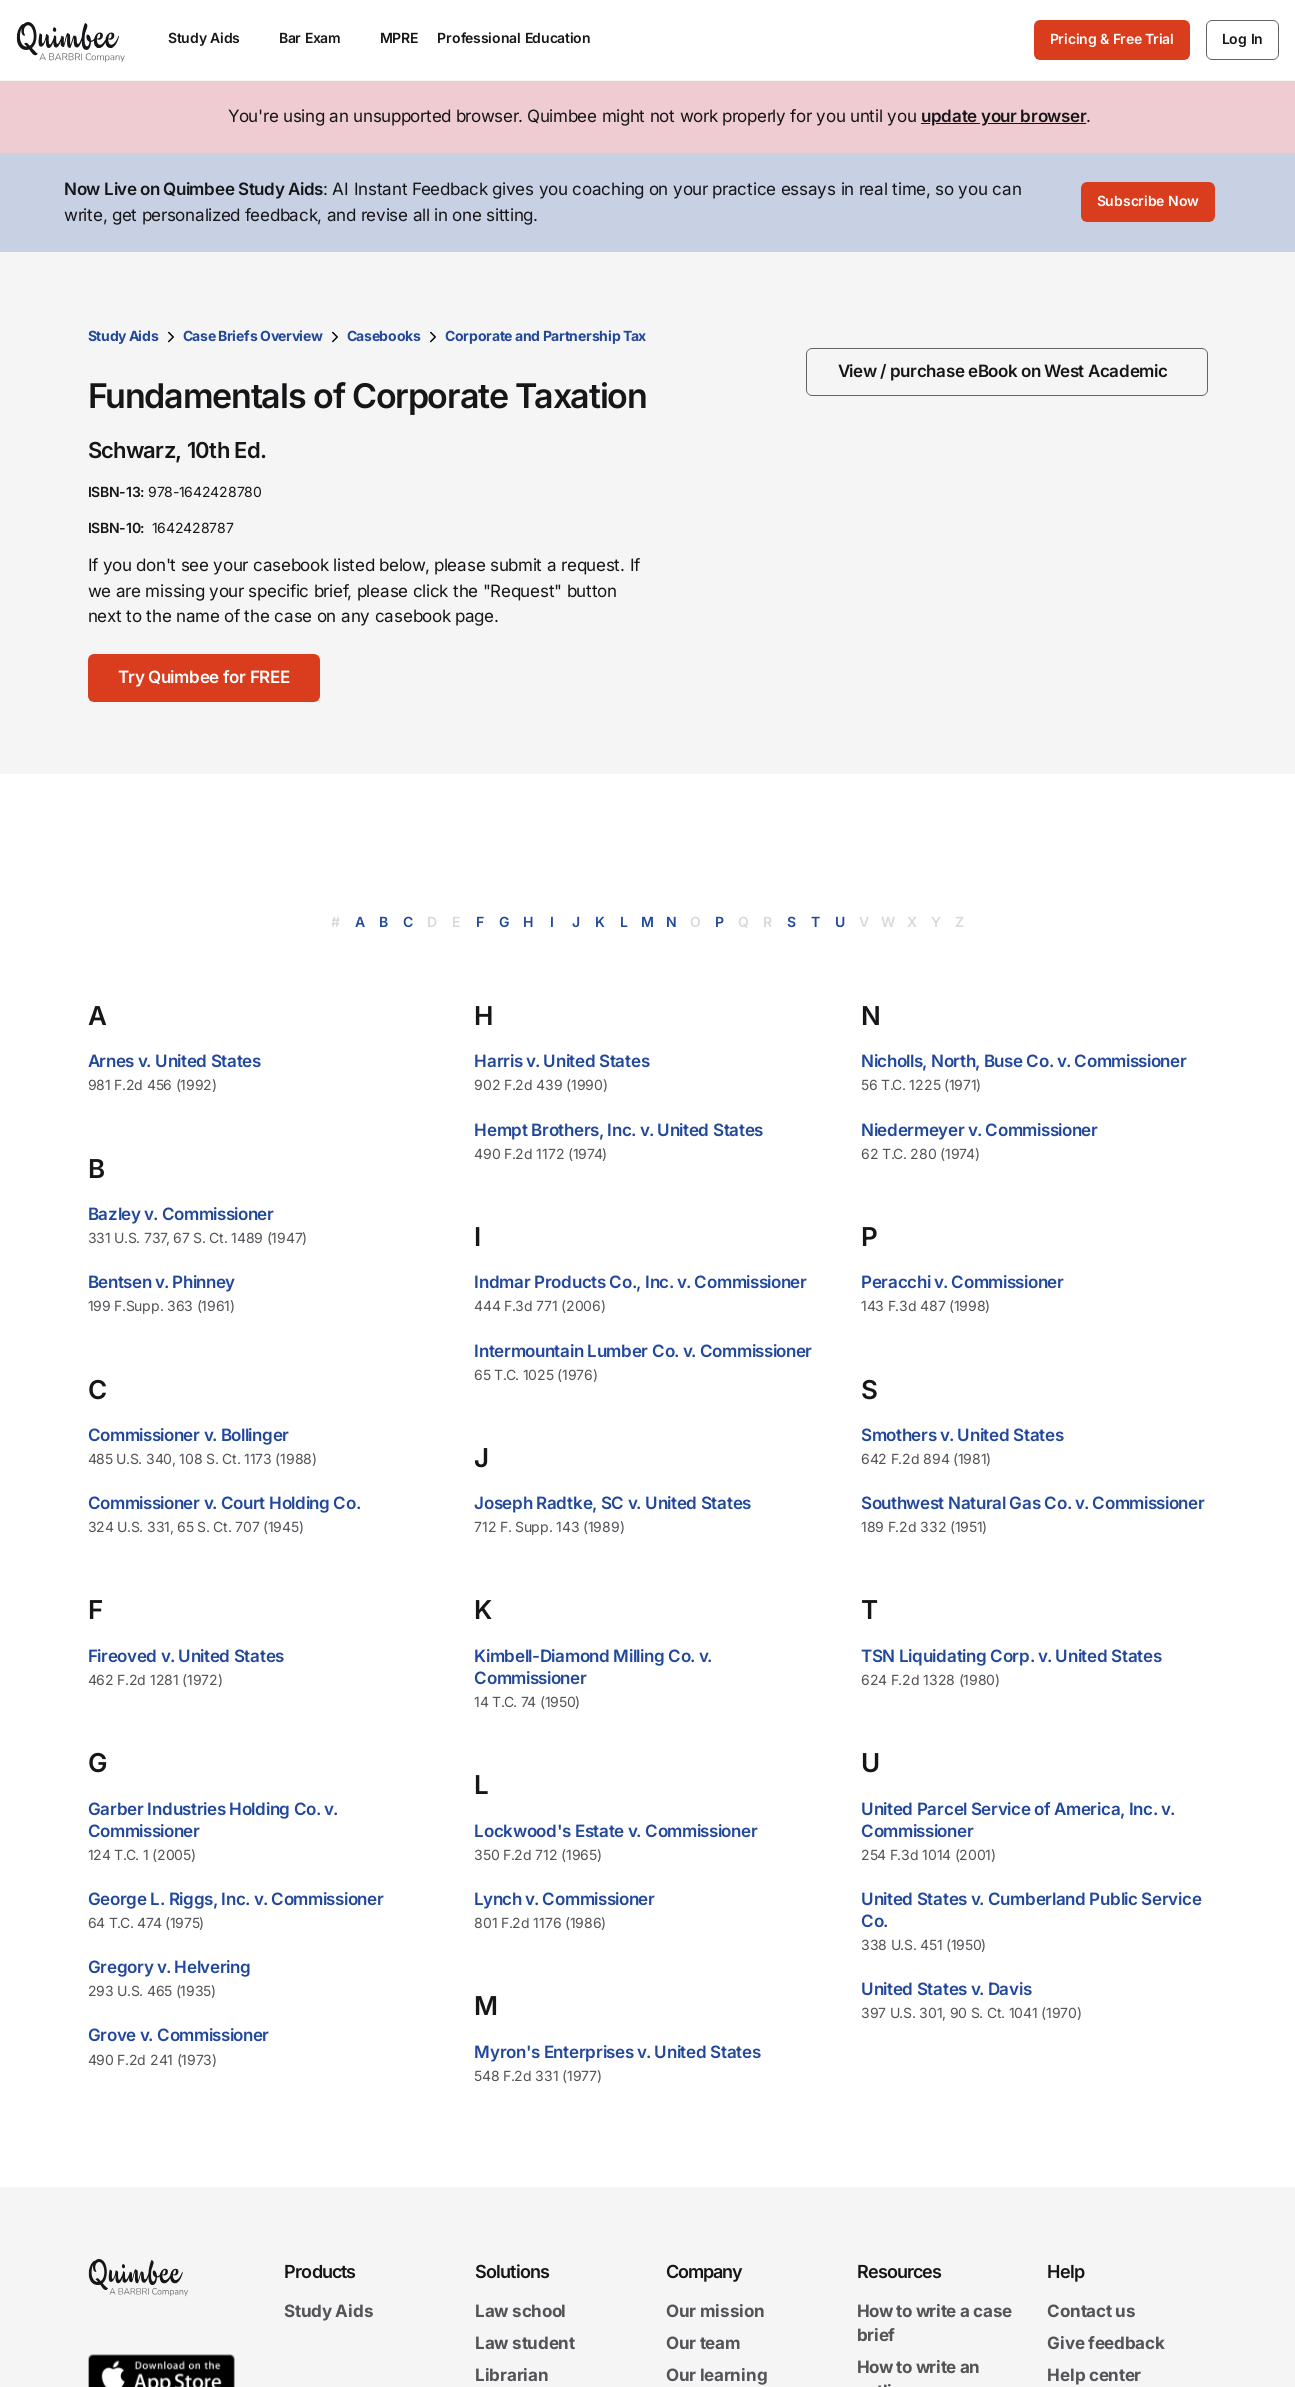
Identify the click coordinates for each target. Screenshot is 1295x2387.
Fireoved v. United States (186, 1656)
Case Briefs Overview (253, 335)
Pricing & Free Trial (1112, 38)
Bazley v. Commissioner (181, 1214)
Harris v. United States (561, 1061)
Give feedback (1105, 2343)
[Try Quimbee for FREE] (205, 678)
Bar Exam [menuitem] (319, 37)
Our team (703, 2343)
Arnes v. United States (174, 1061)
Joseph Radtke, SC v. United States (612, 1503)
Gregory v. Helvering (169, 1967)
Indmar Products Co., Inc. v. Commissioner (640, 1282)
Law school (520, 2311)
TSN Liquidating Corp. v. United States (1011, 1656)
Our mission (715, 2311)
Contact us (1091, 2311)
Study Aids (123, 335)
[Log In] (1242, 40)
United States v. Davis (946, 1989)
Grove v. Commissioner (179, 2035)
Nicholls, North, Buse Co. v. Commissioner (1024, 1061)
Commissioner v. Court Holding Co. (224, 1503)
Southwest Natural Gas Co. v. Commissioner (1033, 1503)
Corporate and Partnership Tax (545, 335)
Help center (1094, 2375)
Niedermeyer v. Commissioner (979, 1130)
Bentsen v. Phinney (162, 1282)
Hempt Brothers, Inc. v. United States (618, 1130)
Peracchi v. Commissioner (962, 1282)
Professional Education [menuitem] (523, 37)
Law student (525, 2343)
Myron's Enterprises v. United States (617, 2052)
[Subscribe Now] (1148, 203)
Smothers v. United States (962, 1435)
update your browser (1003, 116)
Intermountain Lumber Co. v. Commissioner (643, 1351)
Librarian (511, 2375)
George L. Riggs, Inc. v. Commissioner (236, 1899)
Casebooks (384, 335)
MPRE (399, 37)
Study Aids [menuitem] (213, 37)
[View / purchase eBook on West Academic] (1007, 372)
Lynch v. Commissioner (564, 1899)
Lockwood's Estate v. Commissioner (615, 1831)
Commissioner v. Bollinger (189, 1435)
